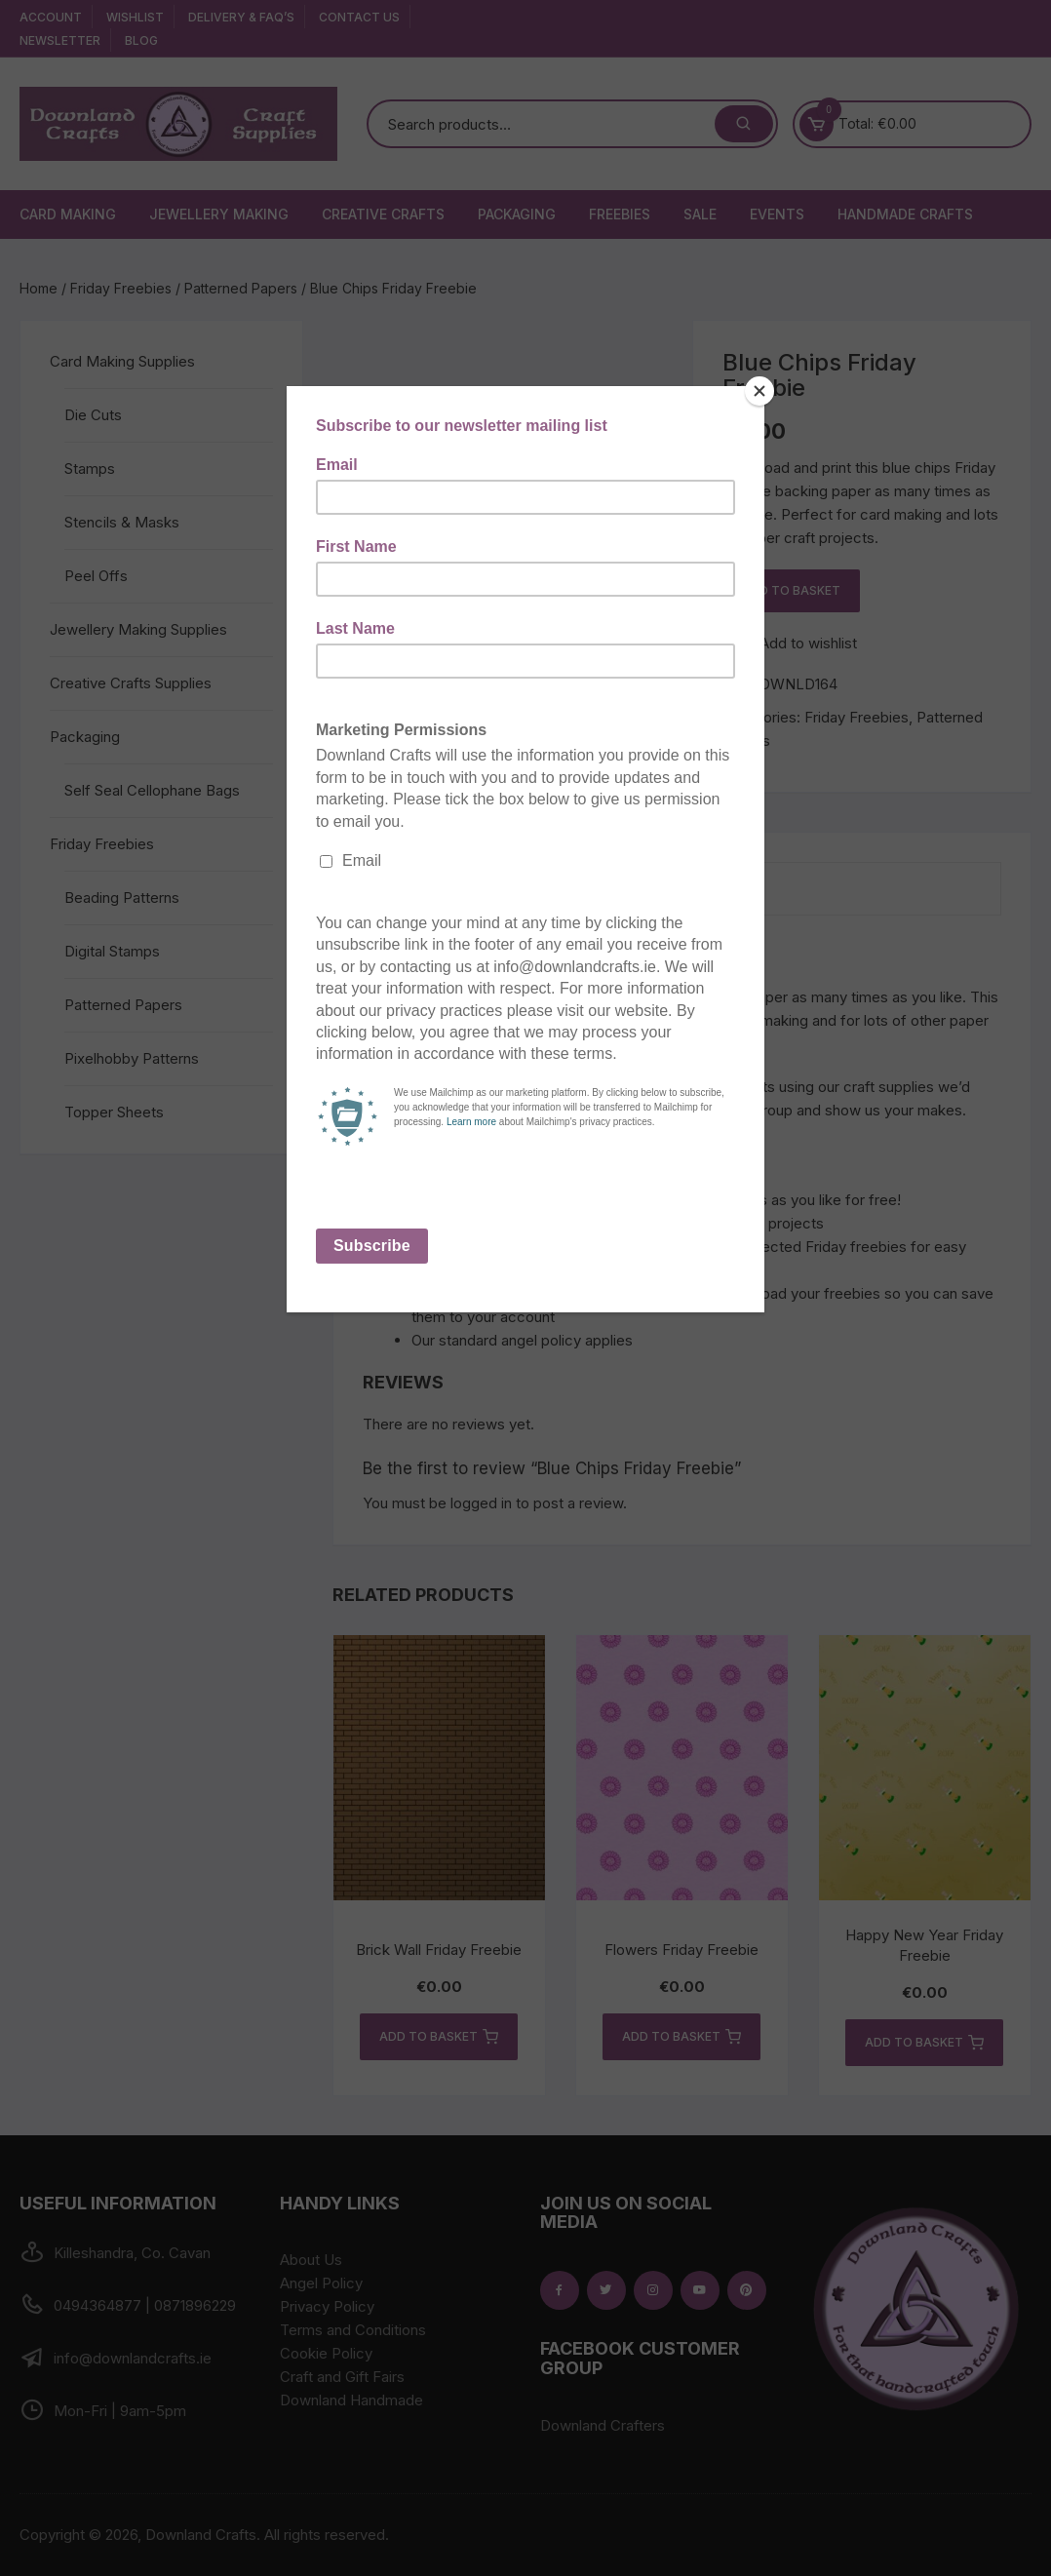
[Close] (759, 391)
